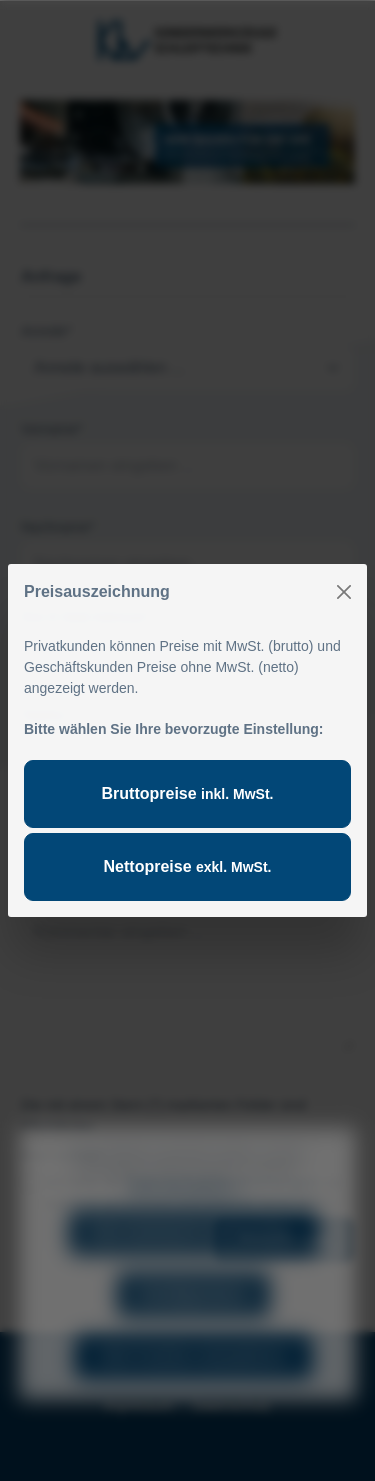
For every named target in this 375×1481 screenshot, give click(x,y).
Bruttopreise (188, 793)
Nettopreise (188, 866)
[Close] (344, 592)
